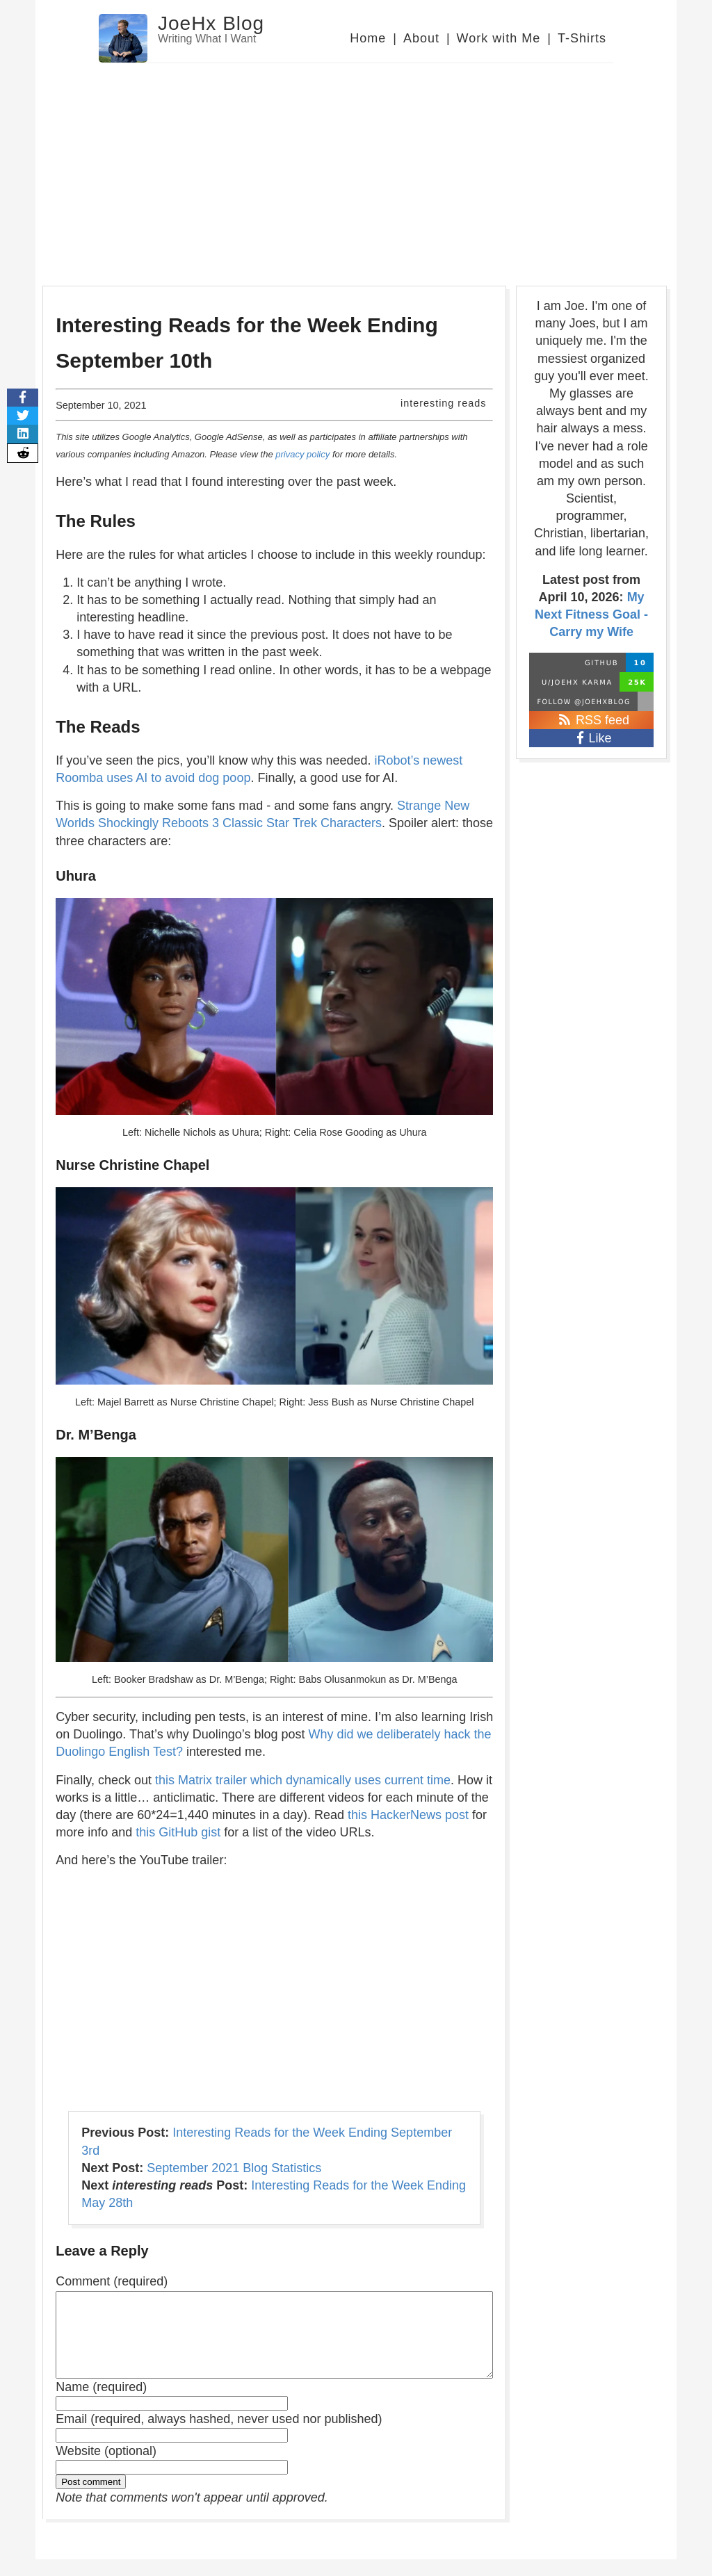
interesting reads (443, 403)
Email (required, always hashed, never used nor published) (219, 2436)
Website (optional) (106, 2468)
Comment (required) (112, 2281)
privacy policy (302, 454)
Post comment (90, 2498)
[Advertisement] (356, 167)
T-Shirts (582, 38)
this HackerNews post (408, 1815)
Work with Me (499, 38)
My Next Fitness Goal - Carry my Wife (591, 614)
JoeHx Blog (211, 23)
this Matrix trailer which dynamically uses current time (303, 1780)
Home (368, 38)
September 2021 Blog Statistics (234, 2168)
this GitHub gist (178, 1832)
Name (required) (101, 2404)
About (421, 38)
